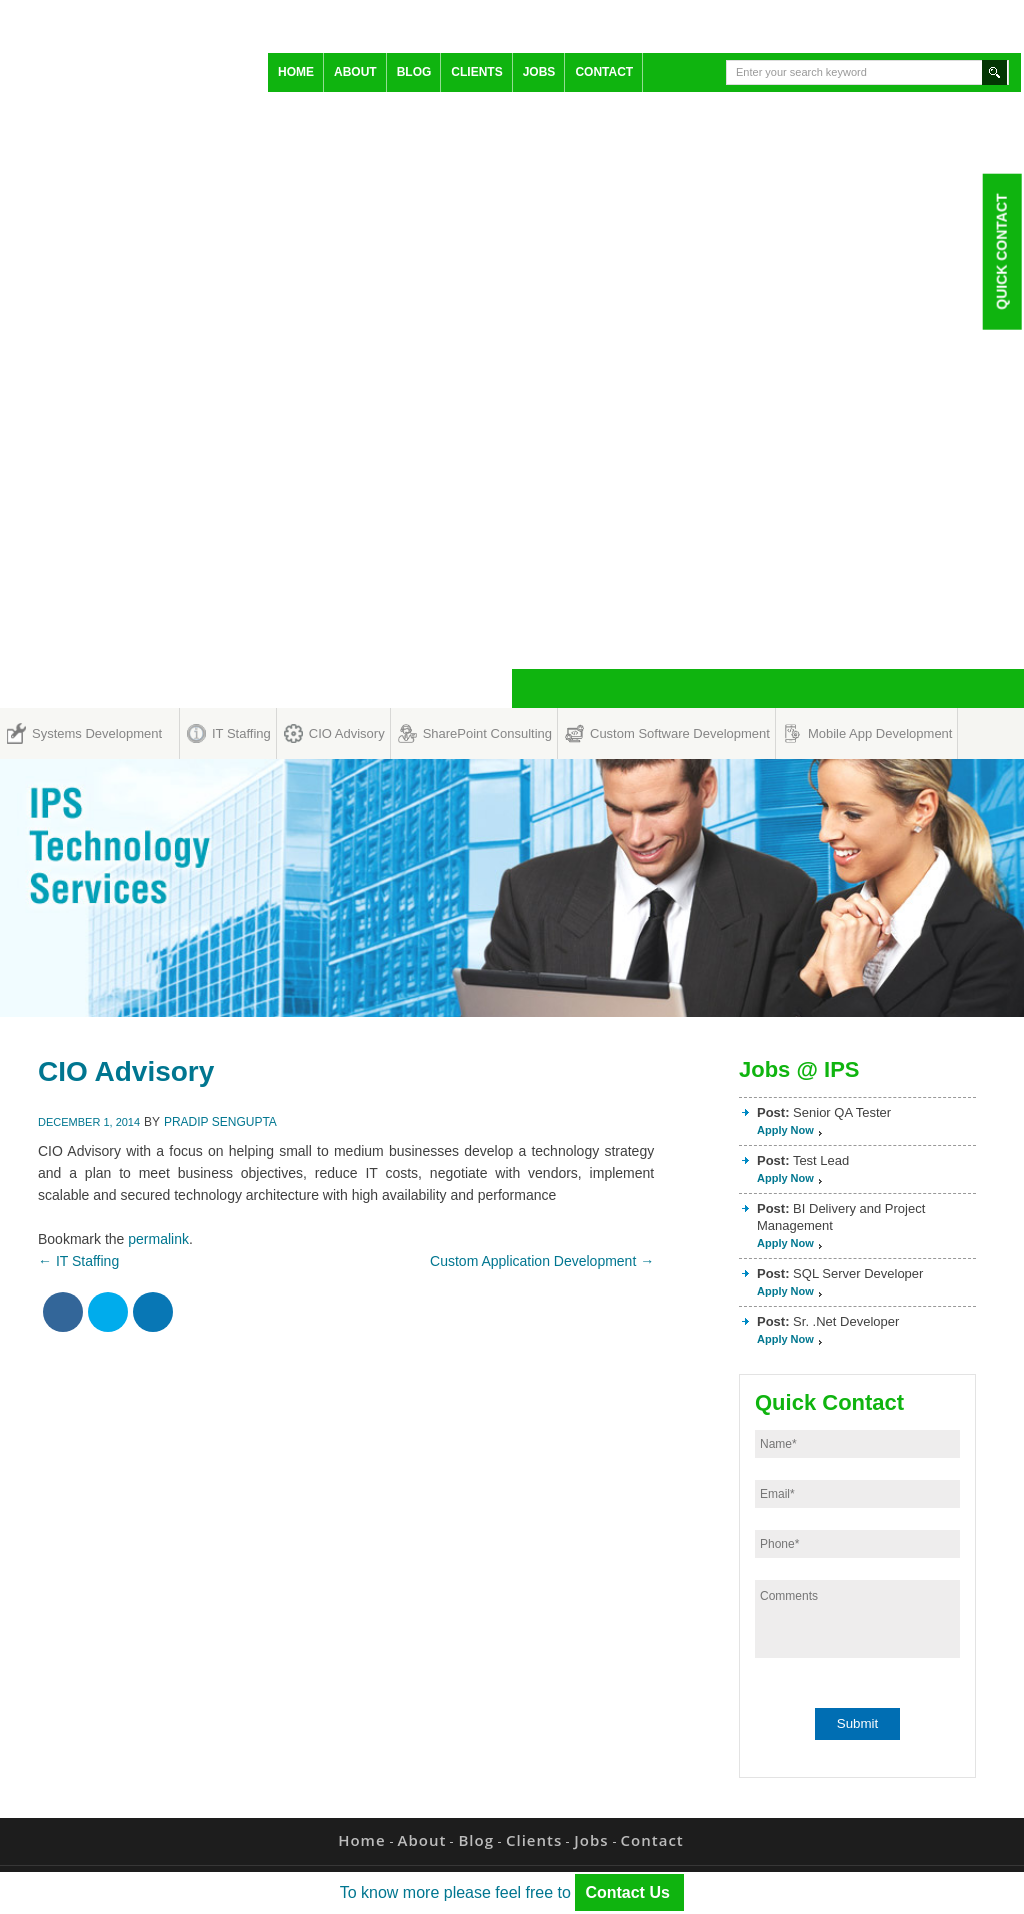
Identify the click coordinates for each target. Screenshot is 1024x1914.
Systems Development (97, 733)
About (355, 72)
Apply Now (785, 1130)
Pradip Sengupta (220, 1122)
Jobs (539, 72)
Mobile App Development (880, 733)
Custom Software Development (680, 733)
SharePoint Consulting (487, 733)
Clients (476, 72)
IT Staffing (241, 733)
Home (296, 72)
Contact (604, 72)
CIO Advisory (347, 733)
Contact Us (629, 1892)
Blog (414, 72)
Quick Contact (1001, 251)
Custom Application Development (542, 1261)
